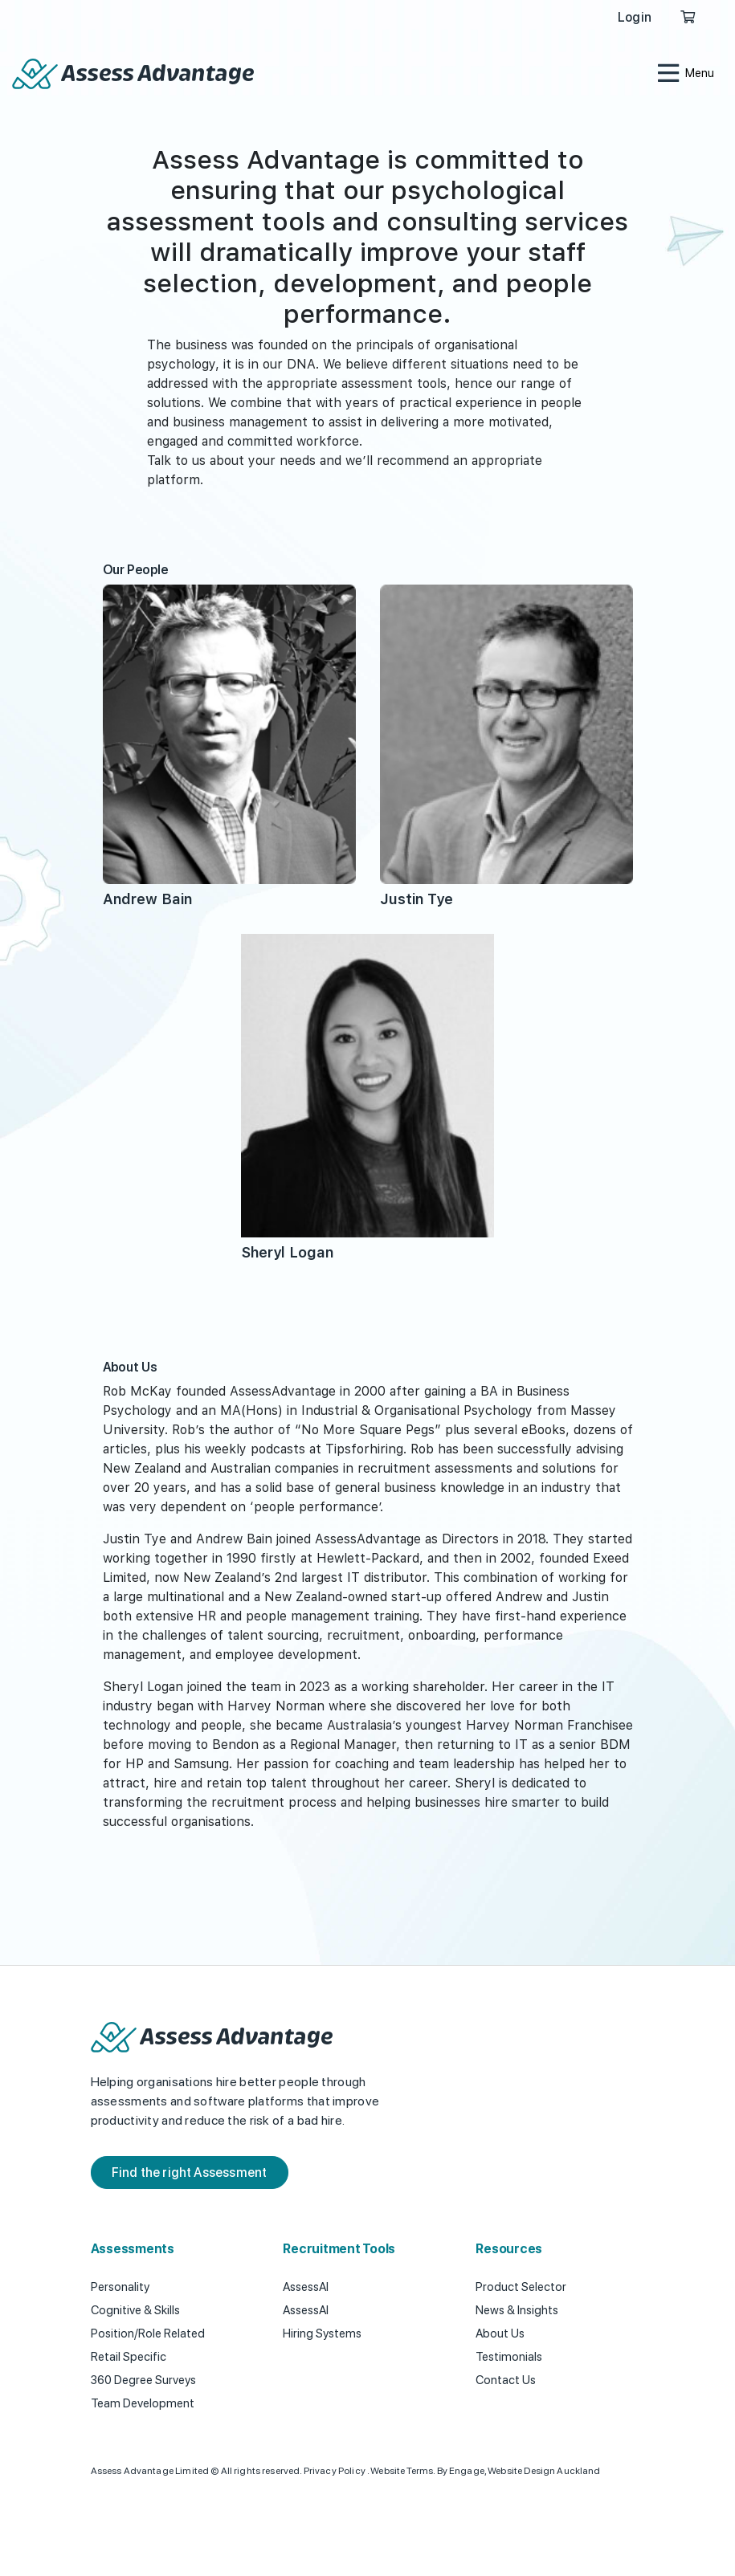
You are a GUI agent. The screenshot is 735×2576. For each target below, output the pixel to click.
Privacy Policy (334, 2470)
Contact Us (506, 2380)
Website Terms (401, 2470)
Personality (120, 2287)
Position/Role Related (148, 2333)
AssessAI (306, 2287)
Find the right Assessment (189, 2172)
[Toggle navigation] (685, 74)
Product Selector (521, 2287)
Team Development (142, 2403)
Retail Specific (128, 2357)
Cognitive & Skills (135, 2310)
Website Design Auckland (544, 2470)
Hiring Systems (322, 2333)
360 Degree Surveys (143, 2380)
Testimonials (509, 2357)
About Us (500, 2333)
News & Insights (517, 2310)
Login (635, 17)
